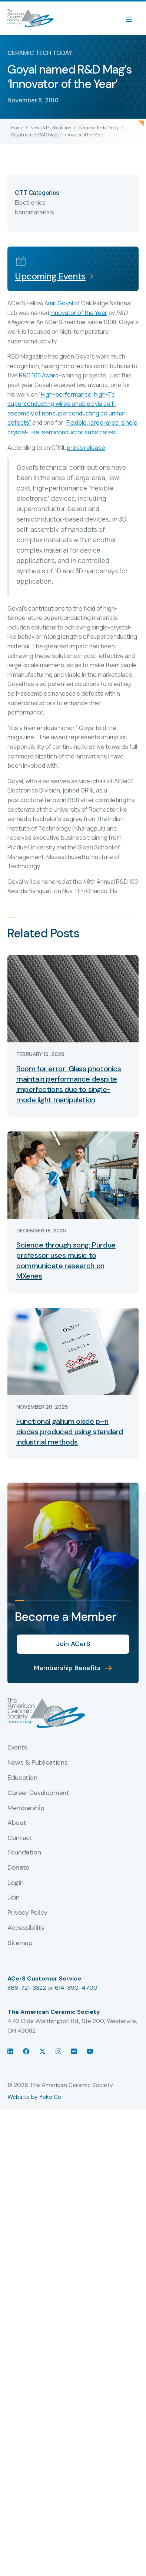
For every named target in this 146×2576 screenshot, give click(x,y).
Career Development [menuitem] (38, 1793)
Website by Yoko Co (34, 2097)
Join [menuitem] (13, 1897)
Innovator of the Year (78, 313)
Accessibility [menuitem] (25, 1928)
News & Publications (50, 128)
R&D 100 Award (39, 375)
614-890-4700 (76, 1988)
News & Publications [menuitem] (37, 1762)
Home (17, 128)
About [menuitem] (16, 1823)
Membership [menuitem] (25, 1808)
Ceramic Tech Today (99, 128)
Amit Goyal (58, 303)
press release (86, 448)
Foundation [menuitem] (24, 1852)
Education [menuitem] (22, 1778)
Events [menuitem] (17, 1747)
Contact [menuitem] (19, 1838)
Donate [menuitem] (18, 1867)
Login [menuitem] (15, 1883)
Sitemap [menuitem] (19, 1943)
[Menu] (132, 18)
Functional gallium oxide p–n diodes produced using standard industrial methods (69, 1431)
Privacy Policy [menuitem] (27, 1913)
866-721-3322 (26, 1988)
